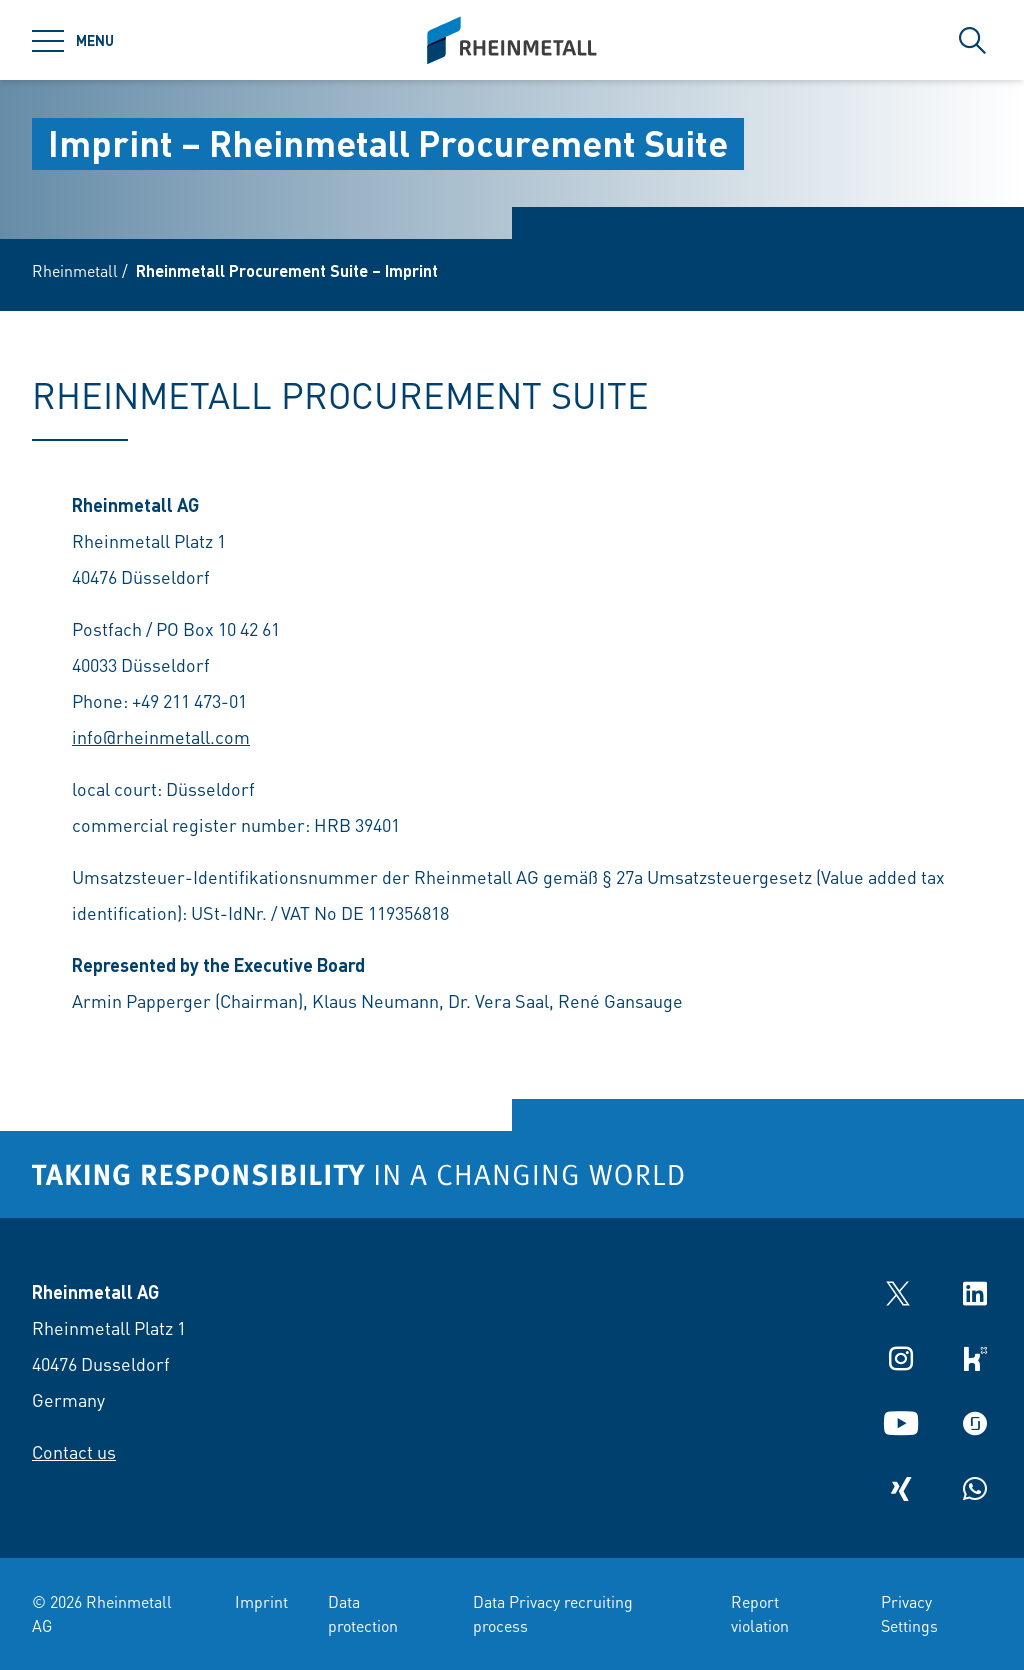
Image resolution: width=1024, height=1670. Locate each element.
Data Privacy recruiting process (553, 1613)
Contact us (74, 1451)
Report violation (760, 1613)
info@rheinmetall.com (161, 736)
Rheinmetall (75, 270)
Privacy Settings (909, 1613)
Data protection (363, 1613)
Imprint (261, 1601)
